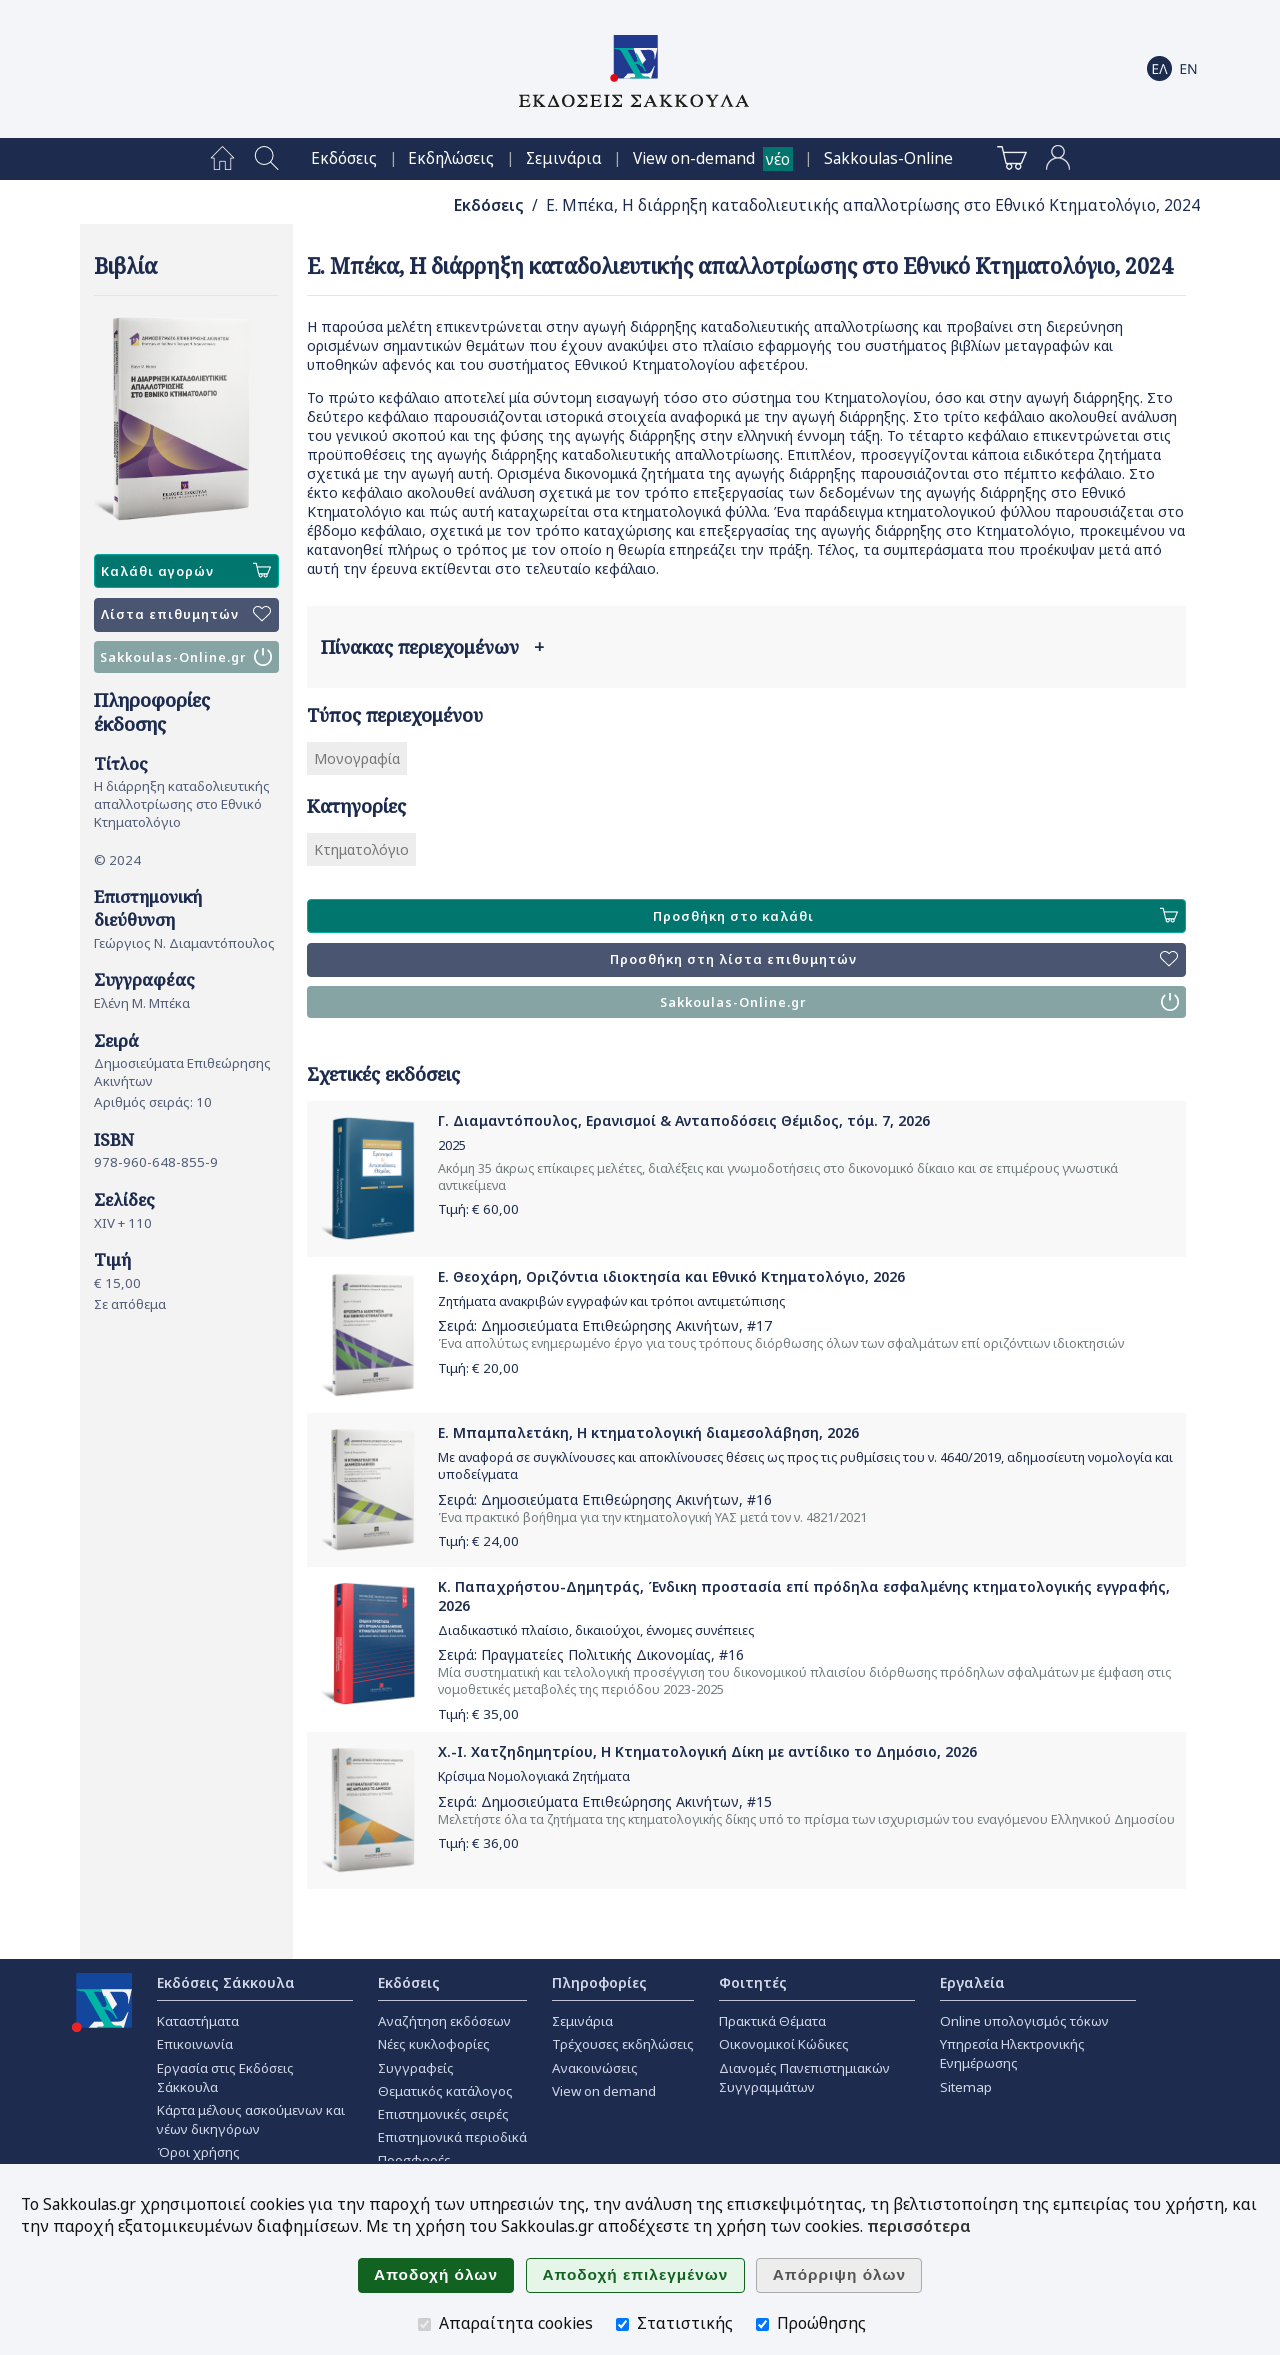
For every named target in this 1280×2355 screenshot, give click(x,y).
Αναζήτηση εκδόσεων (444, 2021)
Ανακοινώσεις (595, 2068)
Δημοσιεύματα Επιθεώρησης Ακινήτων (610, 1325)
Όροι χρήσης (198, 2152)
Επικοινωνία (195, 2044)
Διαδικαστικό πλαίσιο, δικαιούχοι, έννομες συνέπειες (596, 1630)
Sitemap (966, 2087)
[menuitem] (222, 159)
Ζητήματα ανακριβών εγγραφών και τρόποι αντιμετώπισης (611, 1301)
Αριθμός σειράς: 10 (153, 1102)
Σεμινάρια (564, 158)
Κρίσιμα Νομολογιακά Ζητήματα (534, 1776)
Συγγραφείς (416, 2068)
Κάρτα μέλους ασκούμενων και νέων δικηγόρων (251, 2119)
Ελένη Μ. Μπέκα (142, 1003)
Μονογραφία (357, 758)
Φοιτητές (753, 1982)
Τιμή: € (478, 1209)
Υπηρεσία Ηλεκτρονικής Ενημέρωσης (1012, 2053)
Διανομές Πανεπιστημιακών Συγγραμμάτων (804, 2077)
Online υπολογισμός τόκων (1024, 2021)
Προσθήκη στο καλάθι (915, 916)
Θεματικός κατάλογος (445, 2091)
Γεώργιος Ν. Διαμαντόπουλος (184, 943)
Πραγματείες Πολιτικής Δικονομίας (596, 1654)
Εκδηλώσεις (451, 158)
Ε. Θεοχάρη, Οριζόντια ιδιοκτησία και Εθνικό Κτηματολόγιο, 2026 (671, 1276)
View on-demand (694, 158)
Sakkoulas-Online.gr (186, 657)
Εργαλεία (972, 1982)
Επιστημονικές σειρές (443, 2114)
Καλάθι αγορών (186, 571)
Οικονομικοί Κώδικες (784, 2044)
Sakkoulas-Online (888, 158)
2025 (452, 1145)
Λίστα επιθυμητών (186, 615)
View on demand (604, 2091)
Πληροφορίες (599, 1982)
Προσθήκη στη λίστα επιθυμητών (894, 960)
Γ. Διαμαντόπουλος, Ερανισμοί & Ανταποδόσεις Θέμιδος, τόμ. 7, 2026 (684, 1120)
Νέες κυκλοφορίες (434, 2044)
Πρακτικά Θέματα (772, 2021)
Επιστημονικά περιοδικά (452, 2137)
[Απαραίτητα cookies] (424, 2324)
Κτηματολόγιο (361, 849)
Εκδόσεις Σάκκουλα (226, 1982)
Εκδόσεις (344, 158)
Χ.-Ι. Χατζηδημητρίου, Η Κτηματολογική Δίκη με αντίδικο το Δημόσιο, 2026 (707, 1751)
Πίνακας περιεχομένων (432, 647)
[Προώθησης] (762, 2324)
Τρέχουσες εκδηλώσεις (623, 2044)
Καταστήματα (198, 2021)
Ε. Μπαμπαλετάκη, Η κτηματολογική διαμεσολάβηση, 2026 (648, 1432)
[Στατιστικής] (622, 2324)
